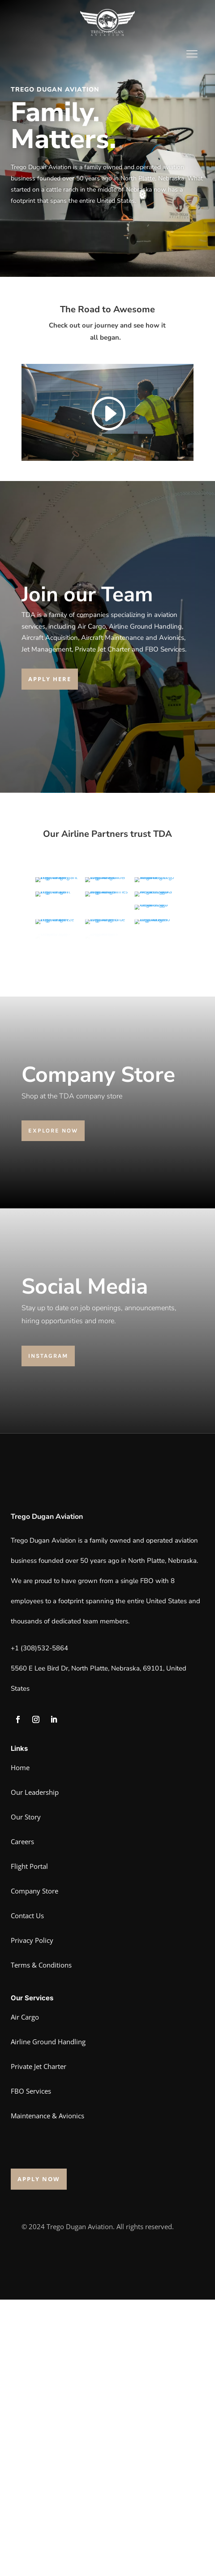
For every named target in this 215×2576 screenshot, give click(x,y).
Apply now (38, 2455)
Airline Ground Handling (48, 2318)
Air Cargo (25, 2293)
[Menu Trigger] (192, 53)
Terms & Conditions (41, 2241)
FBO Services (31, 2367)
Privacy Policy (32, 2216)
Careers (22, 2117)
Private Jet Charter (38, 2342)
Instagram (48, 1632)
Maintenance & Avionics (47, 2392)
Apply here (49, 679)
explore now (53, 1407)
